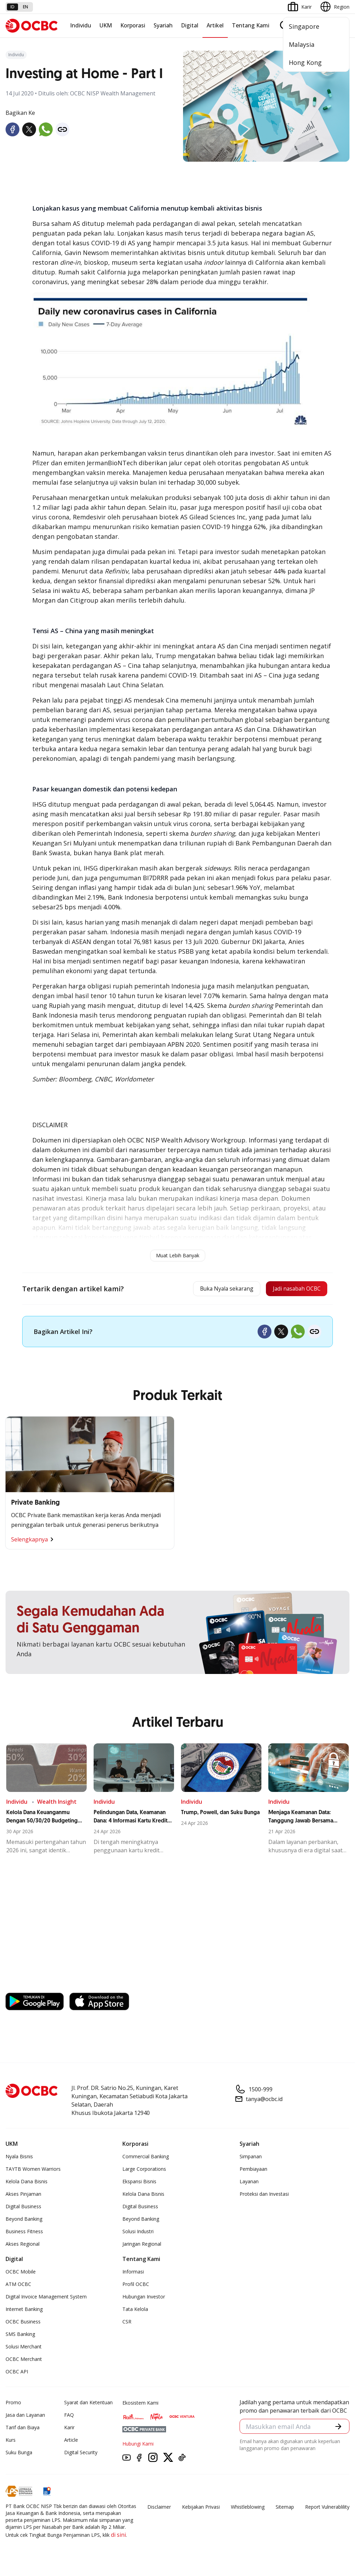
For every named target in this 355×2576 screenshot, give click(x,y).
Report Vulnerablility (327, 2509)
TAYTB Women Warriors (33, 2171)
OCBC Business (23, 2324)
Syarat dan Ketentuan (88, 2404)
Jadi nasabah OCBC (291, 1290)
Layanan (249, 2183)
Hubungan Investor (143, 2299)
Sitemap (285, 2509)
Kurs (11, 2442)
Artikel (215, 25)
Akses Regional (23, 2246)
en (25, 7)
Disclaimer (159, 2509)
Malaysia (301, 44)
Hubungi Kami (138, 2446)
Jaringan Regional (141, 2246)
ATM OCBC (18, 2286)
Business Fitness (24, 2233)
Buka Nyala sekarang (209, 1290)
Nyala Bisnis (19, 2159)
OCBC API (17, 2374)
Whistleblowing (248, 2509)
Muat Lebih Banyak (177, 1255)
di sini (118, 2537)
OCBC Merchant (24, 2361)
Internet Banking (24, 2311)
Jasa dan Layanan (25, 2417)
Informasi (133, 2274)
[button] (338, 2429)
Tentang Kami (250, 25)
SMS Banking (20, 2336)
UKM (105, 25)
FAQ (69, 2417)
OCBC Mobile (21, 2274)
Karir (69, 2429)
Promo (13, 2404)
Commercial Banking (145, 2159)
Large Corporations (144, 2171)
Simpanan (251, 2159)
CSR (126, 2324)
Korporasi (132, 25)
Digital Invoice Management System (46, 2299)
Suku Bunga (19, 2454)
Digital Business (23, 2208)
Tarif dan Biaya (23, 2429)
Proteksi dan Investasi (264, 2196)
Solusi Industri (138, 2233)
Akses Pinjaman (23, 2196)
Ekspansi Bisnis (139, 2183)
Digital (189, 25)
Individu (80, 25)
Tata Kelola (135, 2311)
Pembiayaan (253, 2171)
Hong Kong (305, 62)
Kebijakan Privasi (201, 2509)
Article (71, 2442)
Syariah (163, 25)
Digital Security (80, 2454)
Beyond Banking (24, 2221)
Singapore (304, 26)
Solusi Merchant (24, 2349)
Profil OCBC (135, 2286)
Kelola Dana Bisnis (26, 2183)
